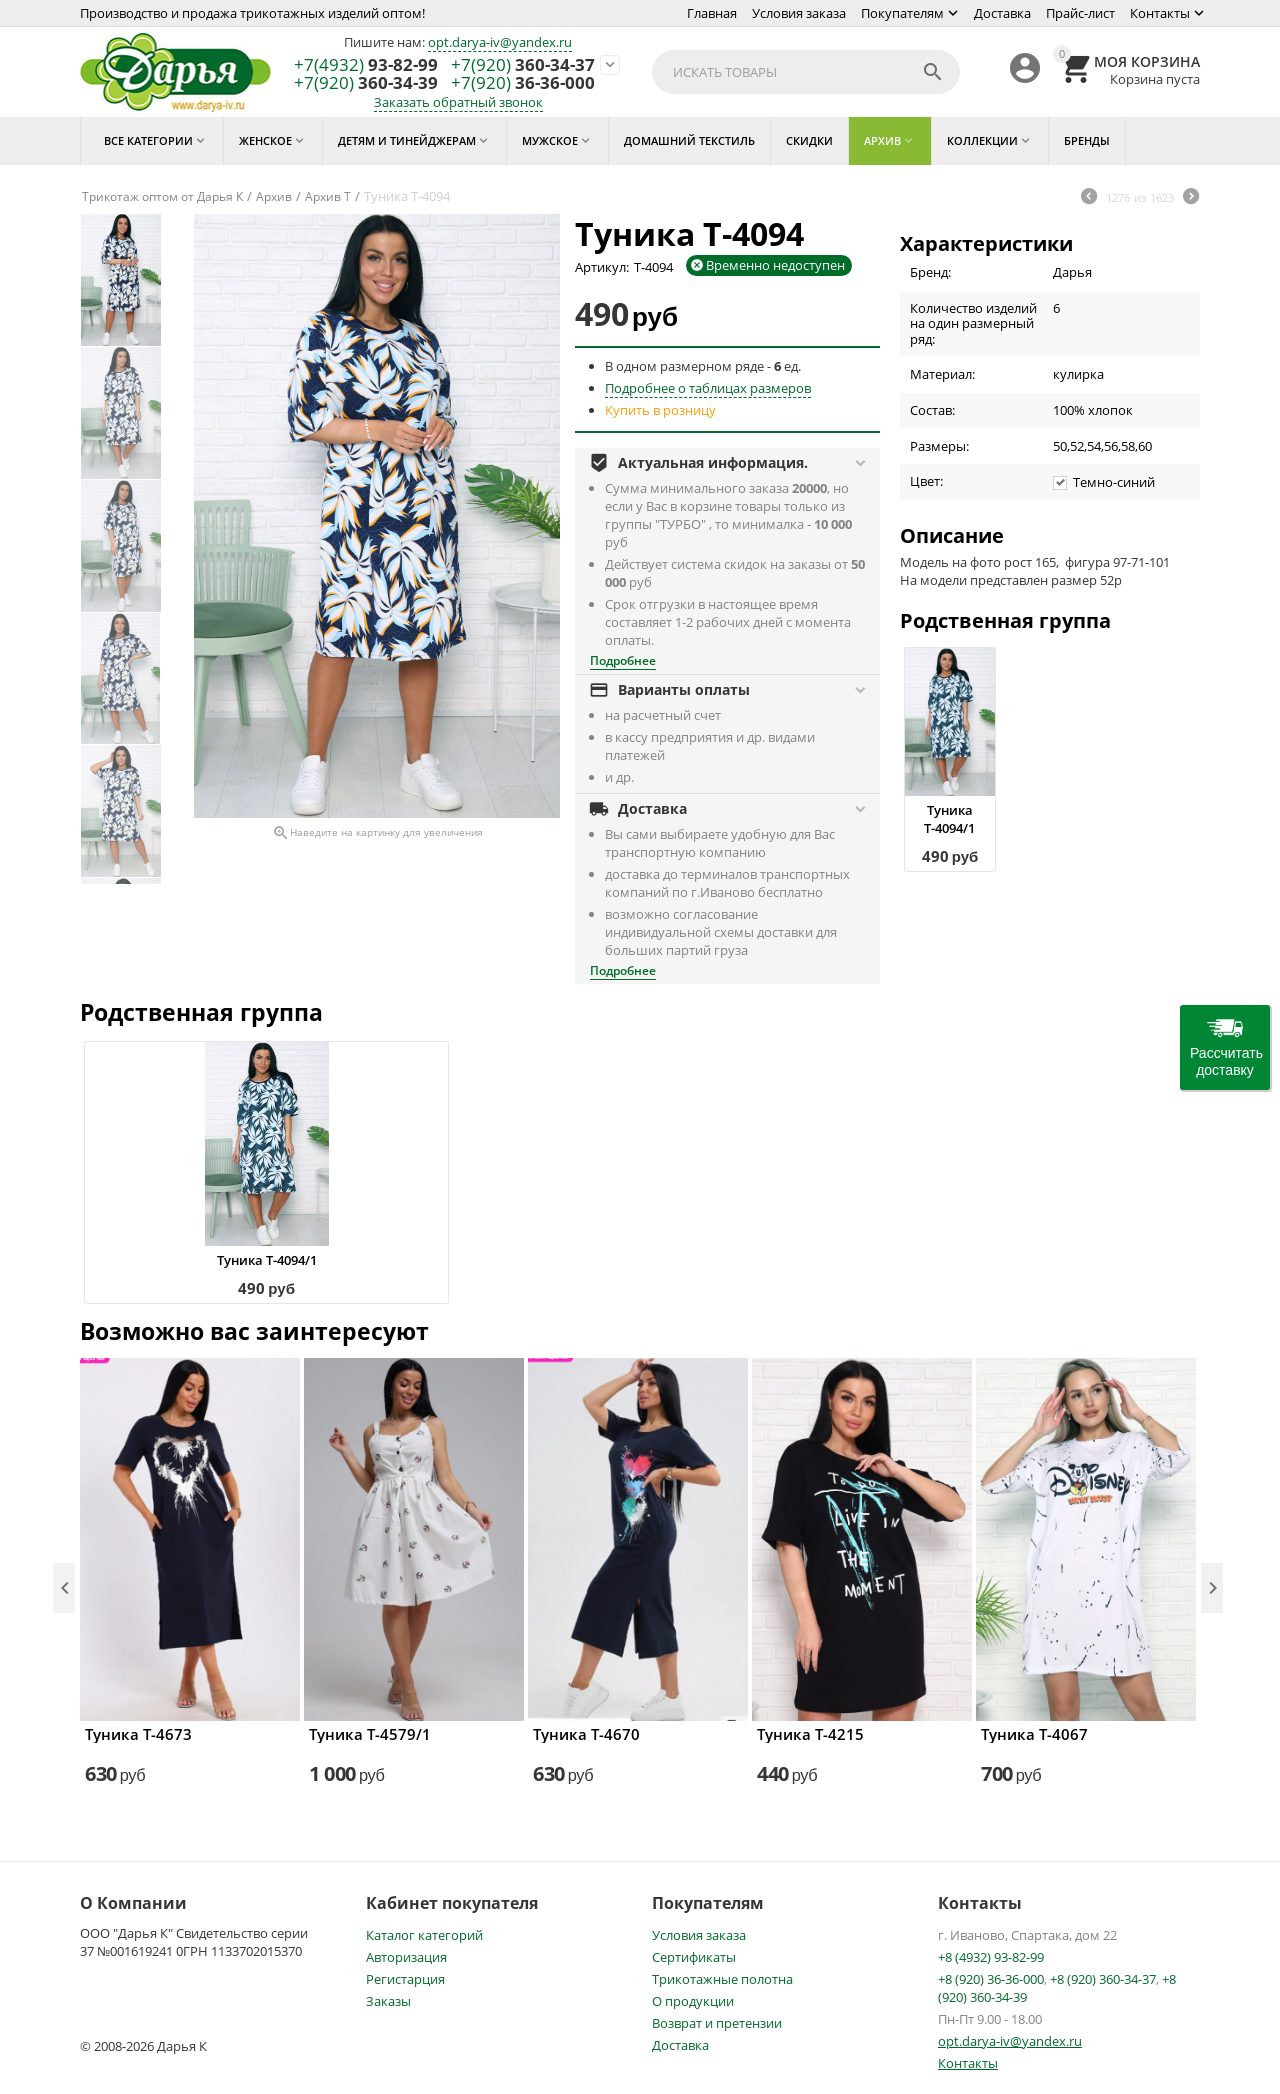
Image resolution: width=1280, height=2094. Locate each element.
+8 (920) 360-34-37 (1103, 1979)
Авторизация (406, 1957)
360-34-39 (366, 83)
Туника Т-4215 (810, 1734)
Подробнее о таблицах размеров (708, 388)
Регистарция (405, 1979)
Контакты (1160, 13)
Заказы (388, 2001)
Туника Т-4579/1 (370, 1734)
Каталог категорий (424, 1935)
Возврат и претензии (717, 2023)
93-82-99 (366, 65)
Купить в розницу (660, 410)
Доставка (1002, 13)
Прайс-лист (1080, 13)
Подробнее (623, 660)
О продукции (693, 2001)
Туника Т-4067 (1034, 1734)
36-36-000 (523, 83)
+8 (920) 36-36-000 (991, 1979)
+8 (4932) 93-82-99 (991, 1957)
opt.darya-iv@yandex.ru (500, 42)
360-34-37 (523, 65)
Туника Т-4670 (586, 1734)
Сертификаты (694, 1957)
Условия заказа (799, 13)
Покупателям (902, 13)
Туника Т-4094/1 (949, 819)
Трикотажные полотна (722, 1979)
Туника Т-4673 (138, 1734)
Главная (712, 13)
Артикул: (602, 267)
